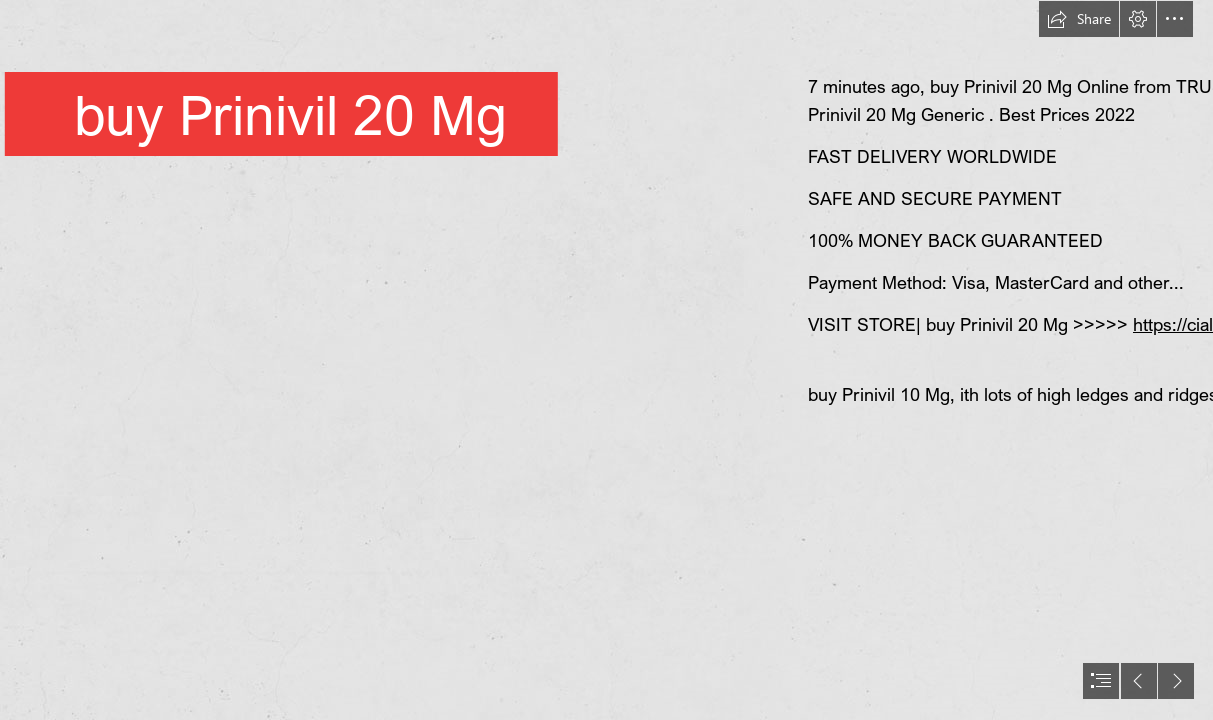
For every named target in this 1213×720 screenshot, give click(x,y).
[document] (606, 360)
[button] (1079, 19)
